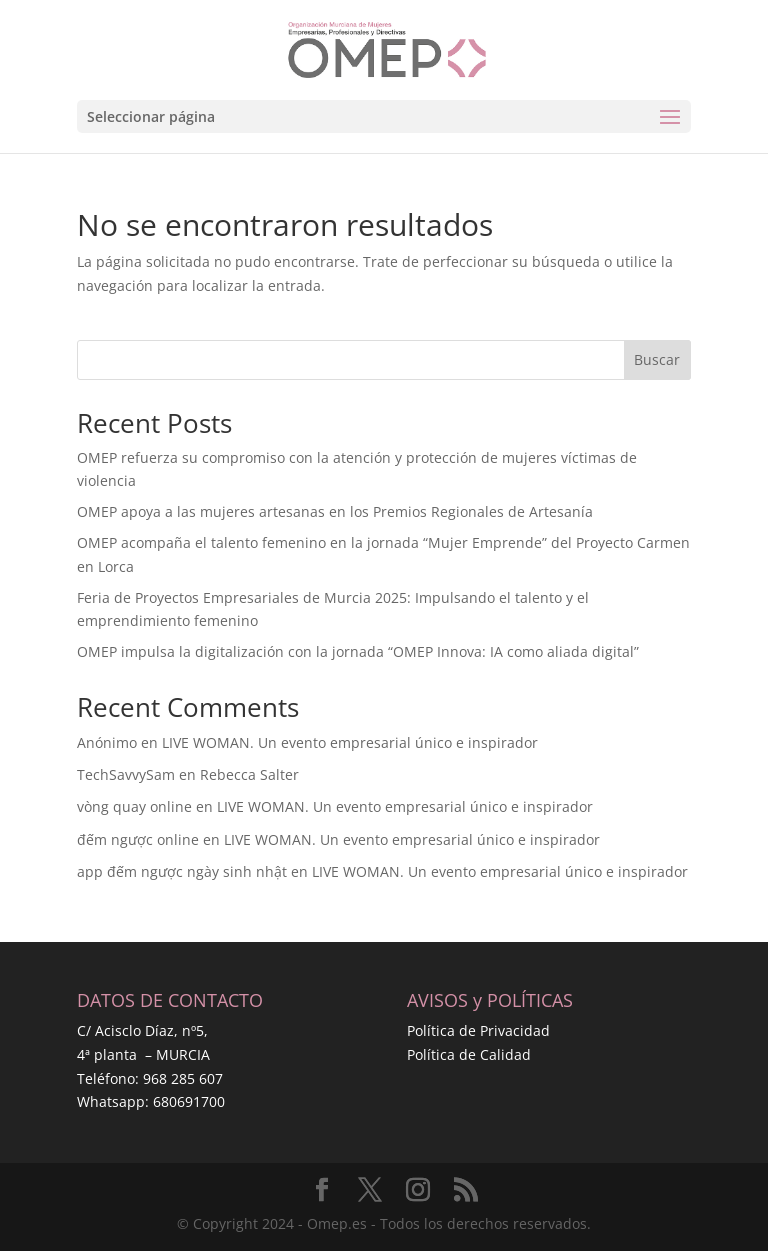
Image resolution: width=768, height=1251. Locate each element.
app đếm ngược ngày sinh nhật (182, 871)
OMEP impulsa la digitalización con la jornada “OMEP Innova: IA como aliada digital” (358, 651)
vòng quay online (134, 806)
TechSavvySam (126, 774)
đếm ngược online (138, 839)
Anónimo (107, 742)
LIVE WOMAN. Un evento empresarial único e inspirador (350, 742)
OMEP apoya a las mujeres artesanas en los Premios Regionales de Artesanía (335, 511)
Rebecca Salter (249, 774)
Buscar (657, 359)
